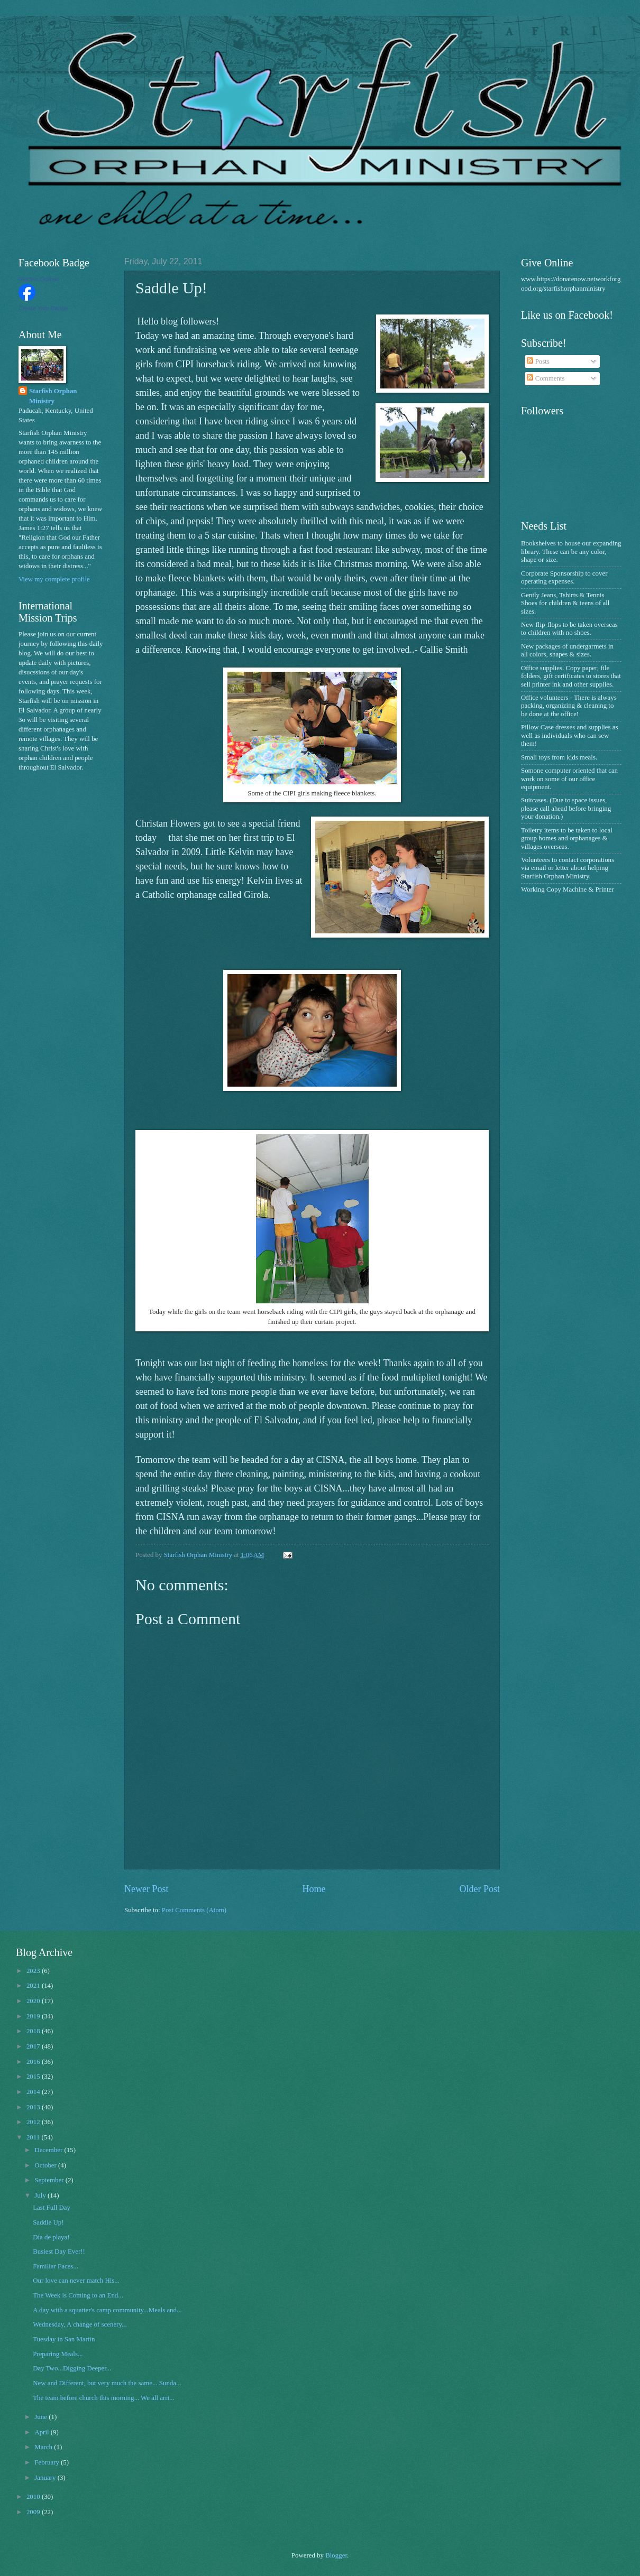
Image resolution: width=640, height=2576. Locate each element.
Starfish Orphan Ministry (53, 395)
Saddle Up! (48, 2222)
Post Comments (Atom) (194, 1910)
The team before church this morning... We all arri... (104, 2398)
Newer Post (146, 1889)
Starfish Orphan (39, 279)
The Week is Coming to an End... (78, 2295)
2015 (34, 2076)
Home (313, 1889)
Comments (545, 378)
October (46, 2165)
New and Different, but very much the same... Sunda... (107, 2383)
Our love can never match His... (76, 2280)
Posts (538, 361)
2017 (34, 2046)
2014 (34, 2092)
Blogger (336, 2555)
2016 (34, 2061)
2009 (34, 2512)
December (49, 2150)
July (41, 2195)
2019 (34, 2016)
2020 (34, 2001)
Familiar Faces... (55, 2266)
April (42, 2432)
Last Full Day (51, 2207)
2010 (34, 2496)
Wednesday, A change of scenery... (79, 2324)
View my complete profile (54, 579)
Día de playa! (51, 2237)
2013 (34, 2107)
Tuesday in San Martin (64, 2339)
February (47, 2462)
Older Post (479, 1889)
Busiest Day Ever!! (59, 2251)
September (49, 2180)
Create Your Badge (43, 308)
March (44, 2447)
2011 (34, 2137)
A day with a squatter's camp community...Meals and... (107, 2310)
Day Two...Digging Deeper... (72, 2368)
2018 (34, 2031)
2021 (34, 1985)
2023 (34, 1971)
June (41, 2417)
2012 (34, 2122)
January (45, 2477)
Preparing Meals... (58, 2354)
